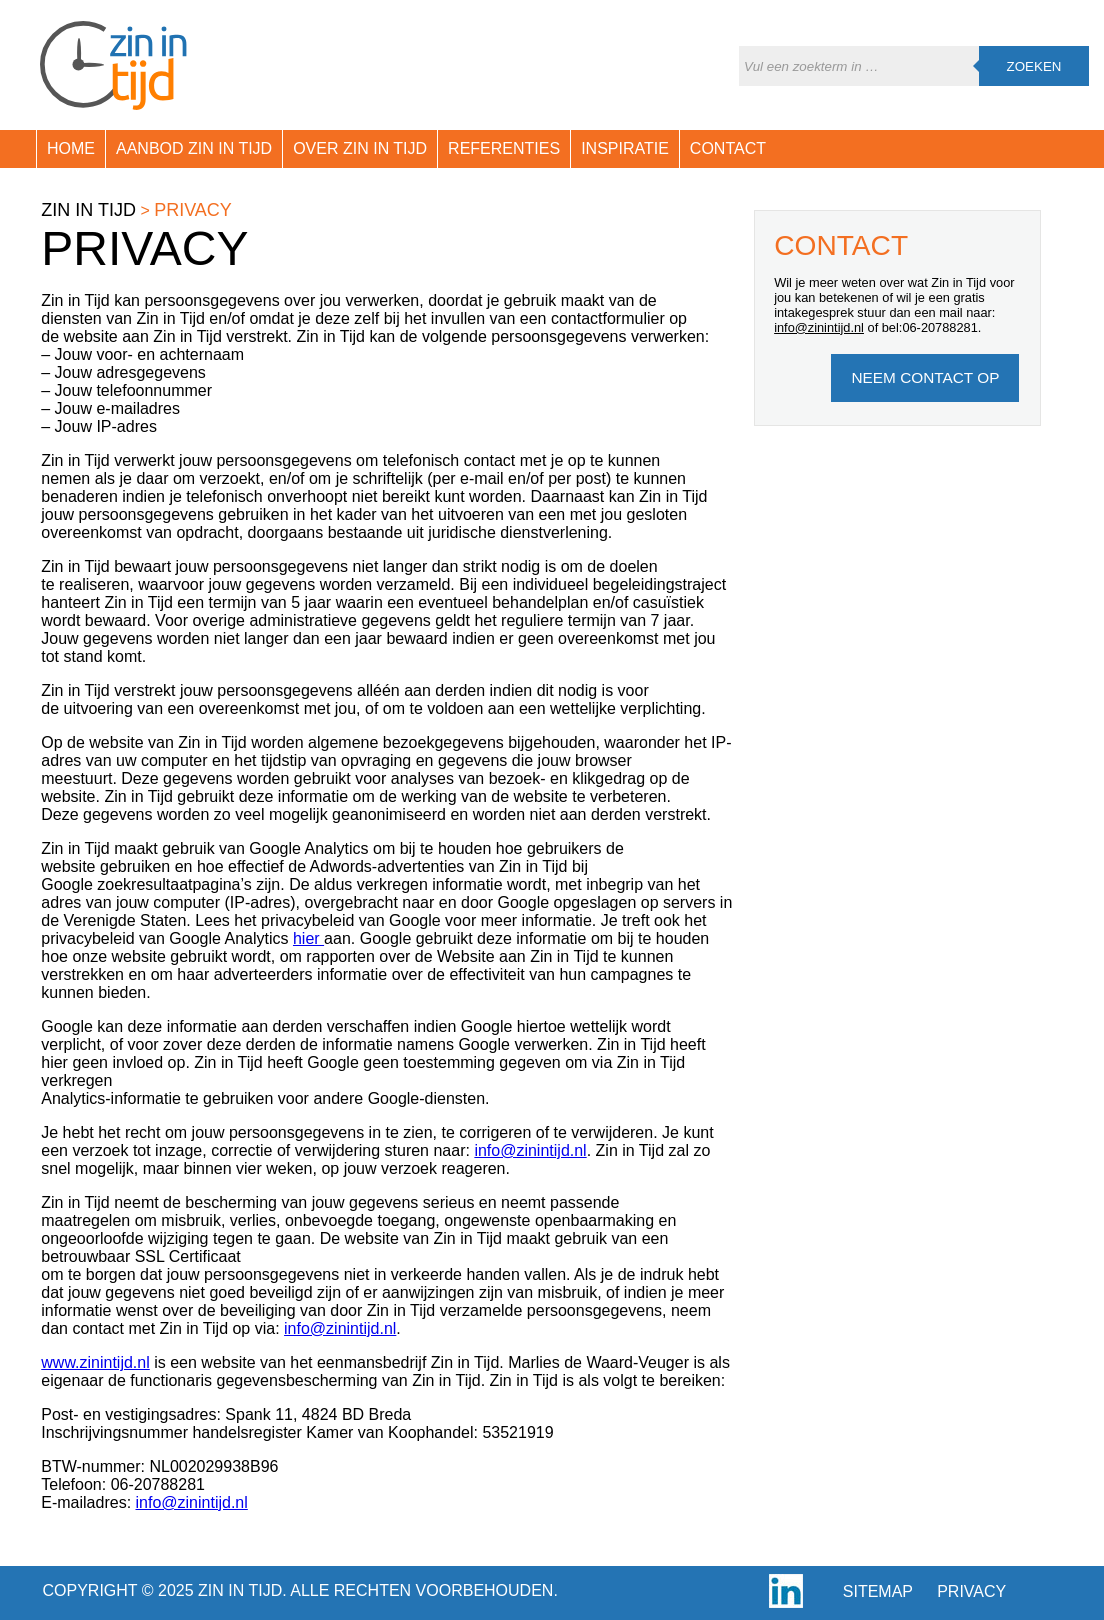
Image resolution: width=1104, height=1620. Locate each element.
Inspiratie (625, 148)
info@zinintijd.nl (530, 1150)
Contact (728, 148)
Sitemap (878, 1591)
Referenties (504, 148)
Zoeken (1034, 66)
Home (71, 148)
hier (308, 938)
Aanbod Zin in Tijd (194, 148)
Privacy (971, 1591)
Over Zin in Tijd (360, 148)
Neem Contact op (925, 377)
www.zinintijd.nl (95, 1362)
